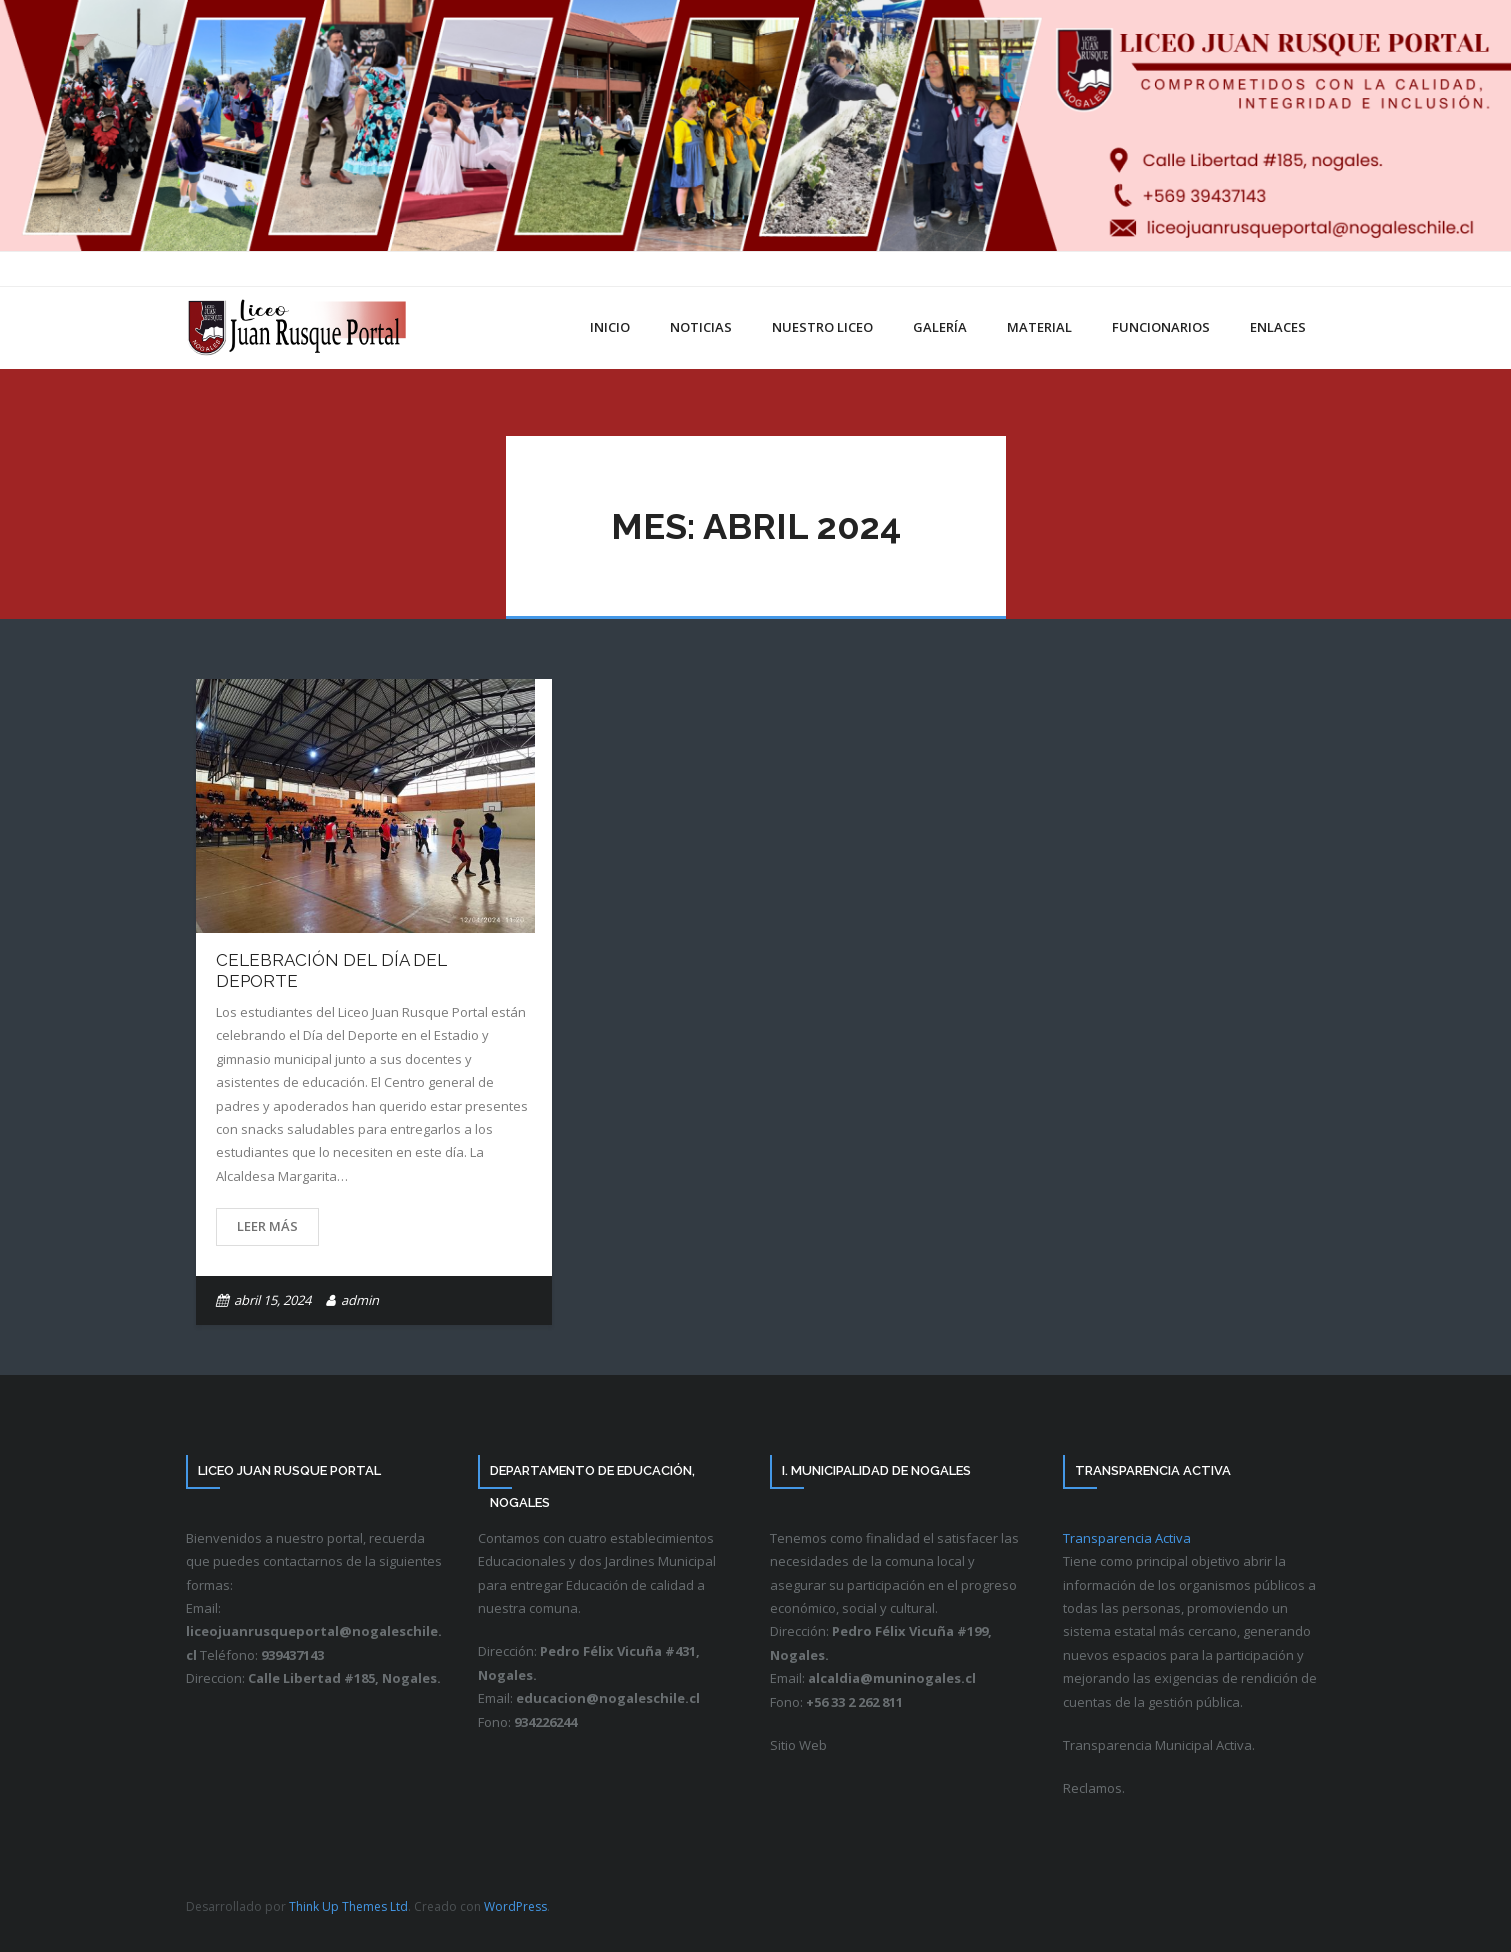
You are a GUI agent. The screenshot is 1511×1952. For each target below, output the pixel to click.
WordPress (515, 1906)
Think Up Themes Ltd (348, 1906)
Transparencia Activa (1127, 1538)
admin (360, 1300)
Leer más (267, 1226)
